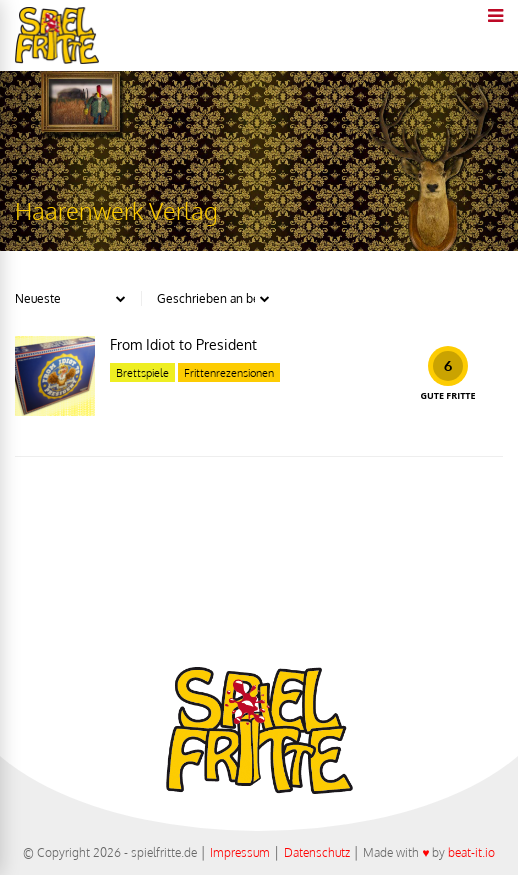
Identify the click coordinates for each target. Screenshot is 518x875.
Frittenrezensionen (229, 373)
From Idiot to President (183, 344)
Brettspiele (142, 373)
